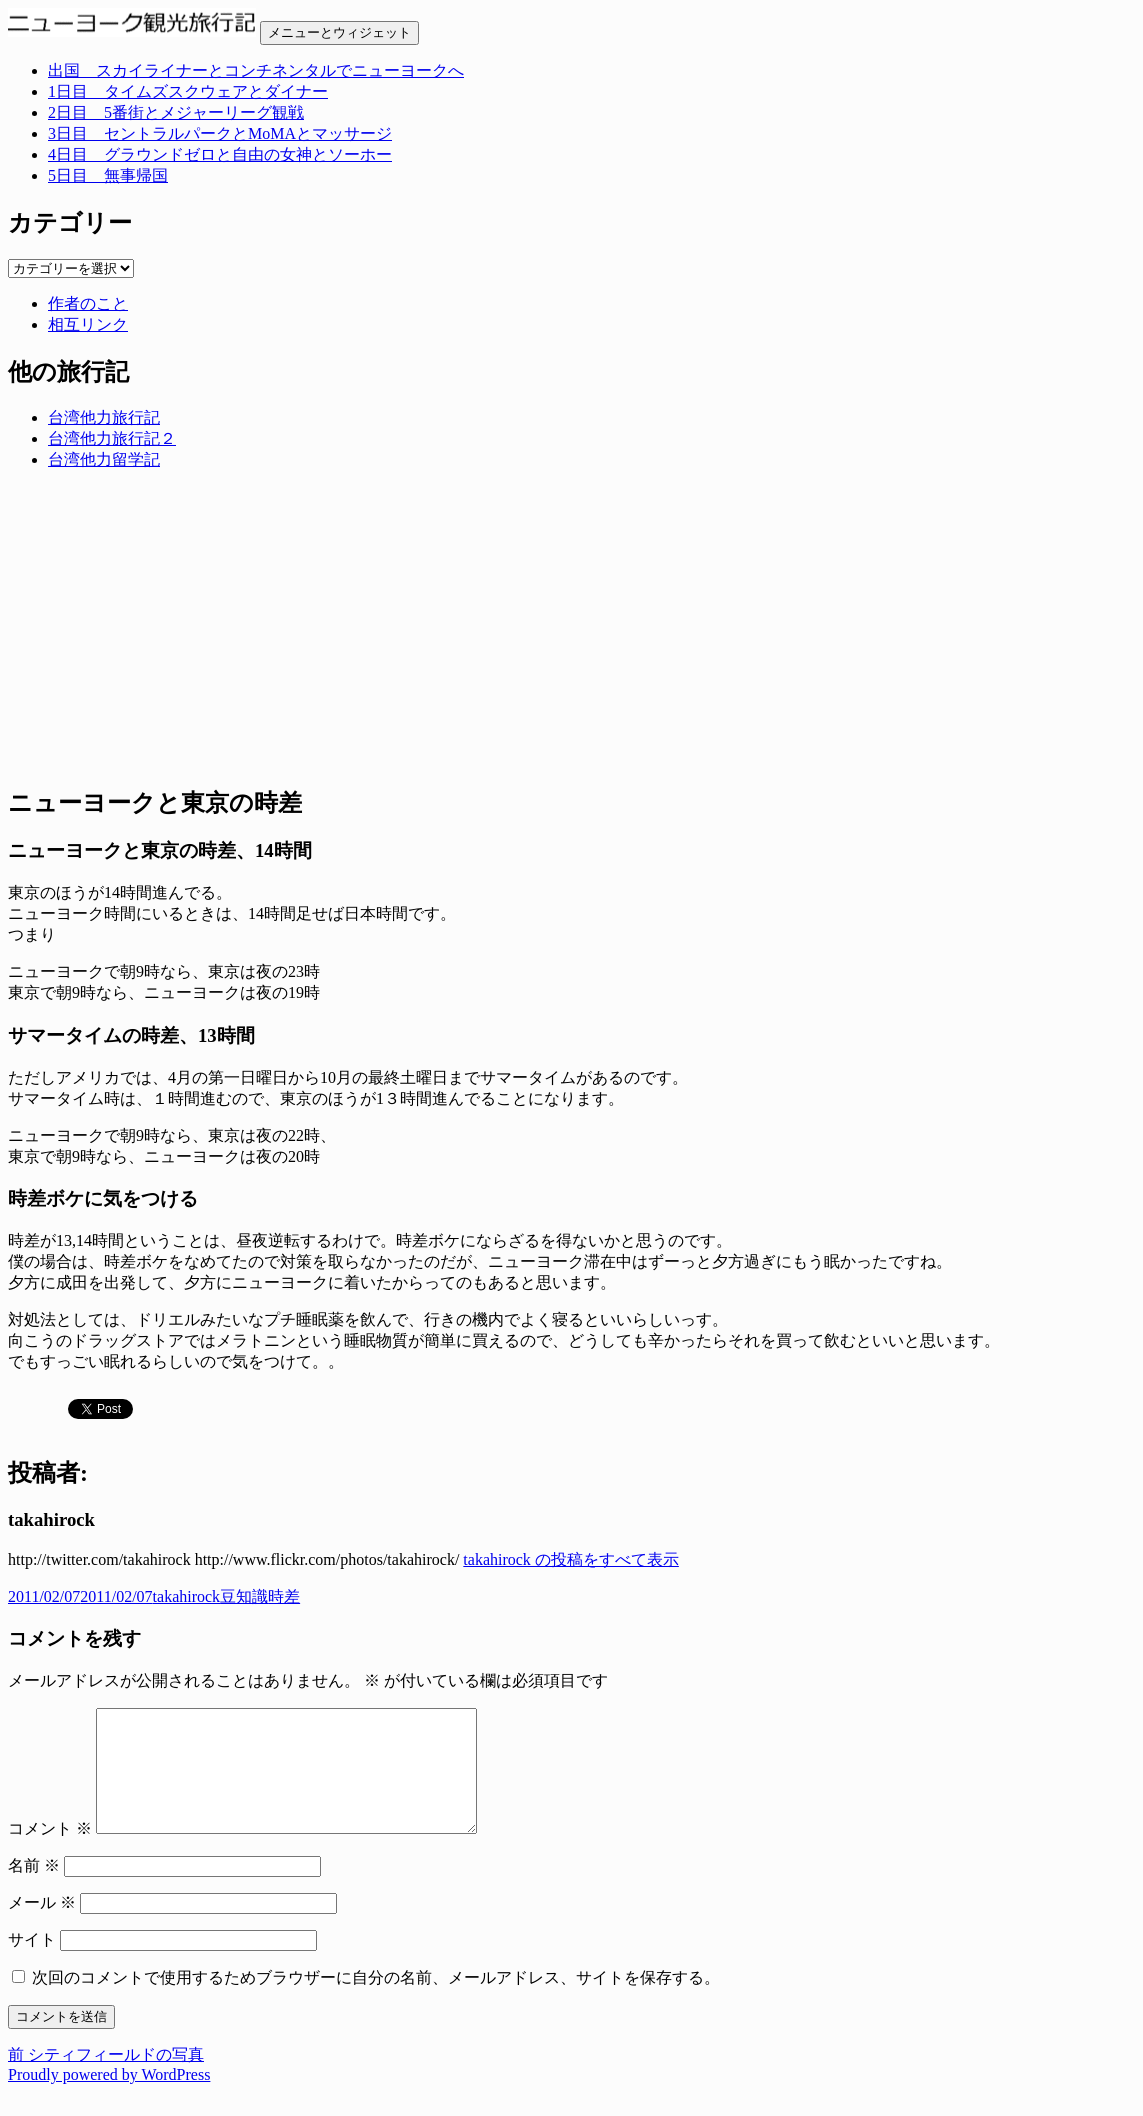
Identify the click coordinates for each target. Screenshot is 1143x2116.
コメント (50, 1852)
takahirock (187, 1596)
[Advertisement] (571, 627)
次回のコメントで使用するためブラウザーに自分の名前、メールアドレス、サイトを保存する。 (376, 2001)
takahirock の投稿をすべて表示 (571, 1559)
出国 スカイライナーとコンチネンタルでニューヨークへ (256, 70)
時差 (284, 1596)
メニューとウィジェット (339, 32)
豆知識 (244, 1596)
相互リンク (88, 324)
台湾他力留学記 (104, 459)
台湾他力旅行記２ (112, 438)
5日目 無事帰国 (108, 175)
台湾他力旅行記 (104, 417)
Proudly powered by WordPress (109, 2098)
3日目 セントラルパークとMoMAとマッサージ (220, 133)
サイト (32, 1963)
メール (42, 1926)
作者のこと (88, 303)
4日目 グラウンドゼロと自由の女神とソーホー (220, 154)
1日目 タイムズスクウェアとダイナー (188, 91)
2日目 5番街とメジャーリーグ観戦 (176, 112)
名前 (34, 1889)
